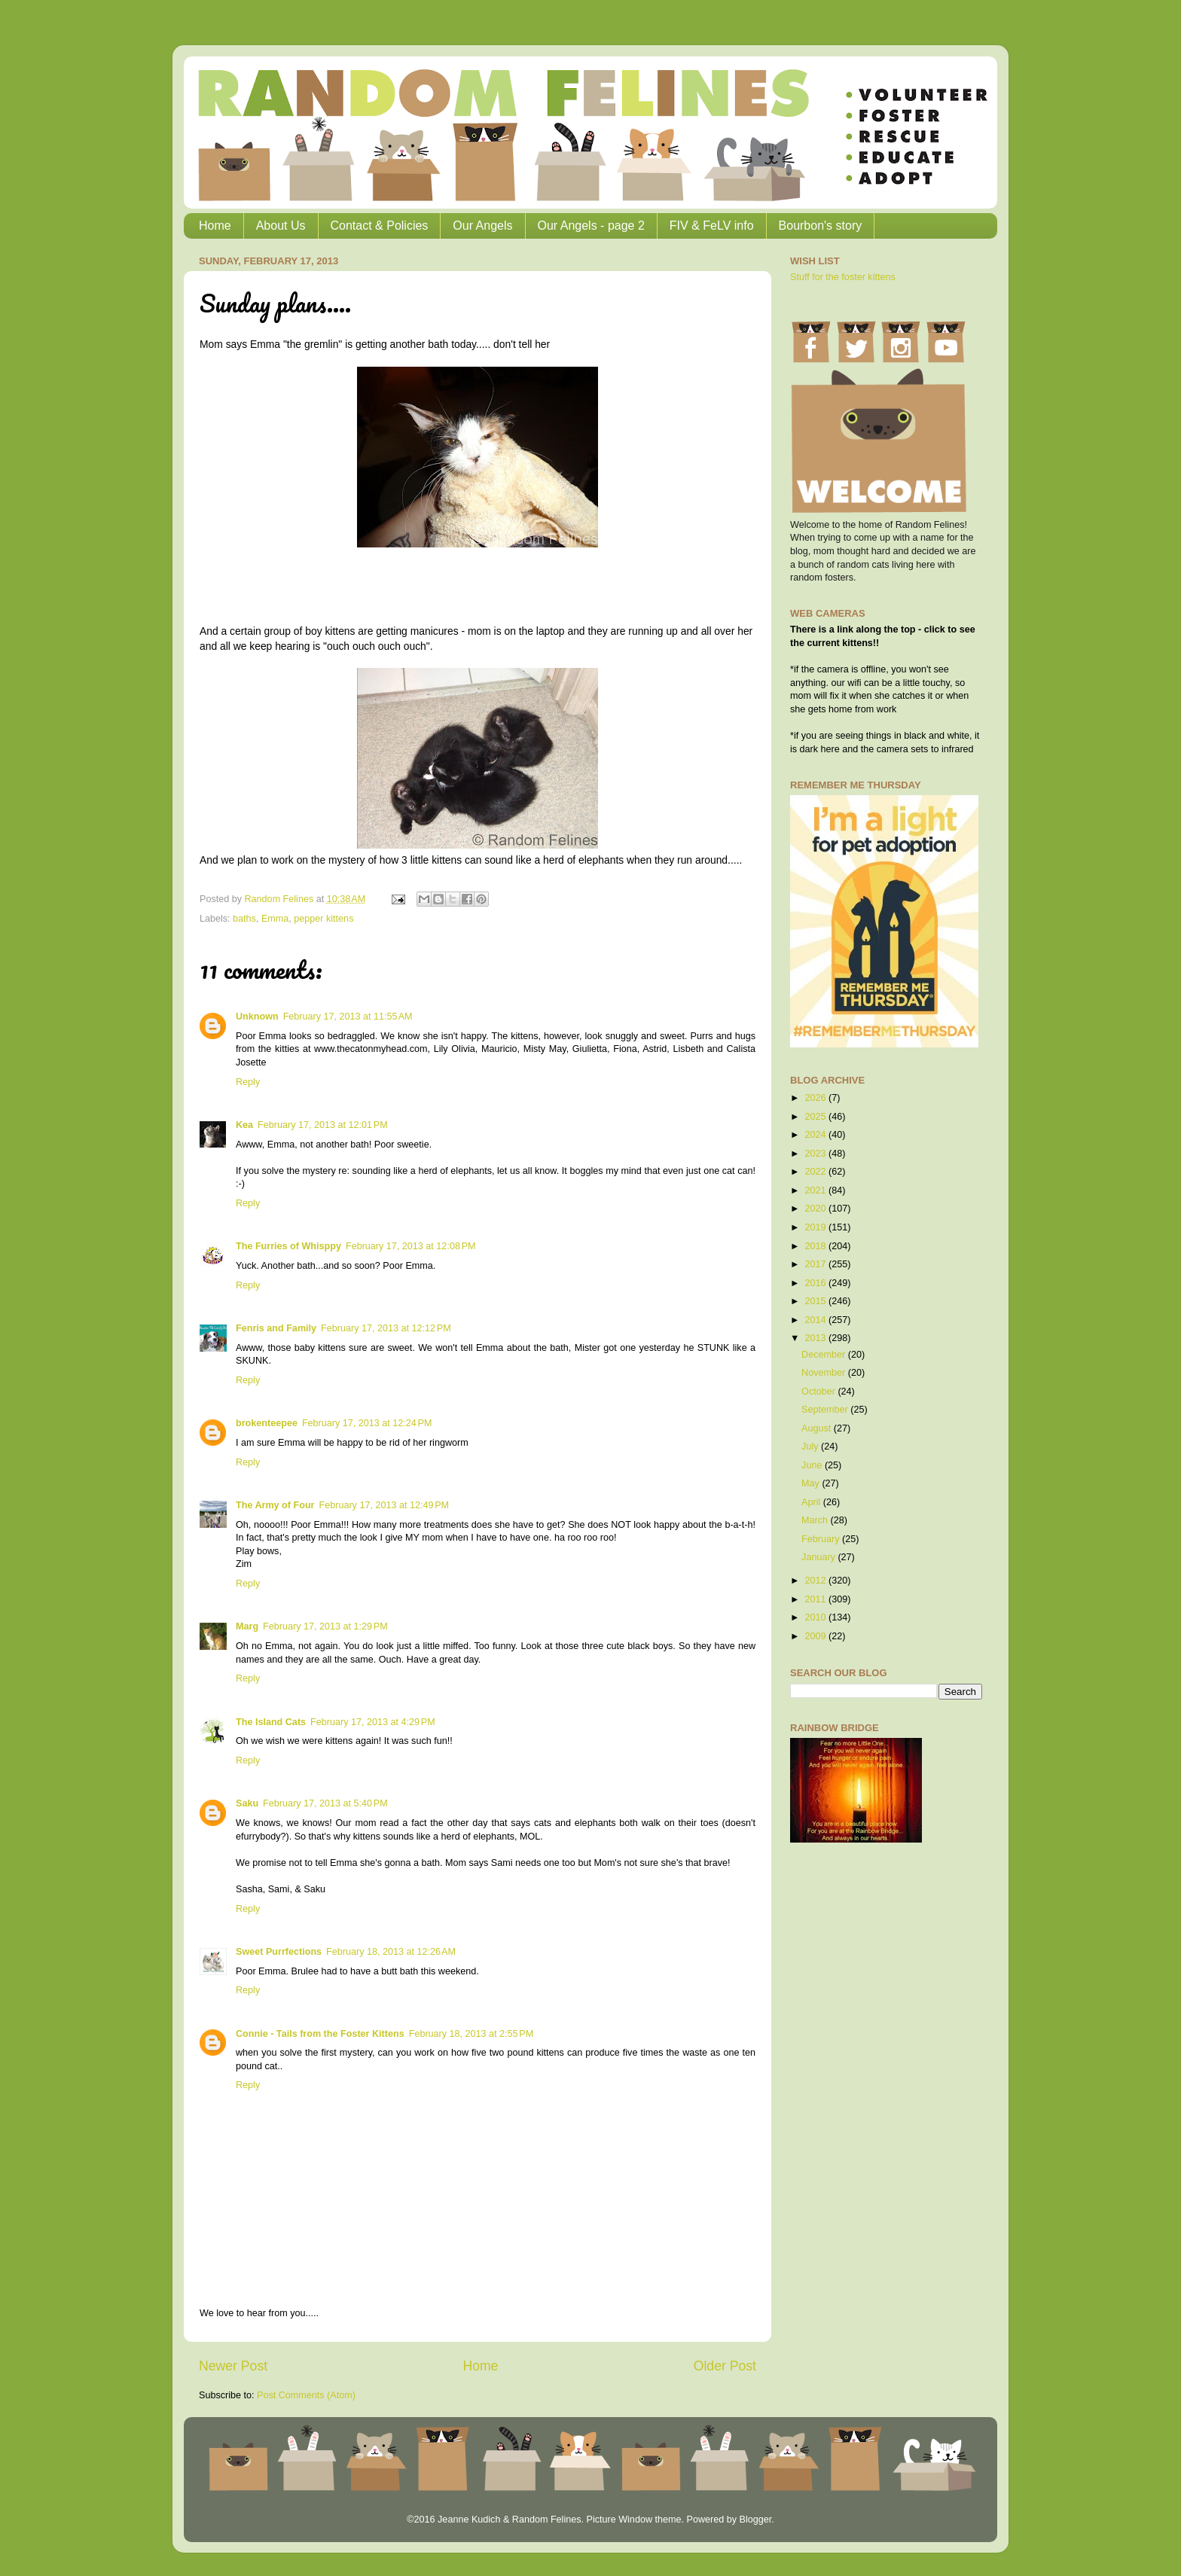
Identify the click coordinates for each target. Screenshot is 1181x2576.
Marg (247, 1626)
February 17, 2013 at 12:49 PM (384, 1505)
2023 (816, 1153)
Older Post (725, 2365)
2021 (816, 1190)
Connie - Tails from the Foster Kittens (320, 2034)
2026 (816, 1098)
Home (215, 225)
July (811, 1446)
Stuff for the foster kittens (843, 277)
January (819, 1557)
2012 (816, 1580)
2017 (816, 1264)
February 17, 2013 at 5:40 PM (325, 1803)
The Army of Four (275, 1505)
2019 (816, 1227)
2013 (816, 1338)
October (819, 1391)
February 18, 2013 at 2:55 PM (471, 2034)
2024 (816, 1134)
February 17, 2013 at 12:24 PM (367, 1423)
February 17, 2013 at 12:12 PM (386, 1328)
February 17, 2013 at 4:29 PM (372, 1722)
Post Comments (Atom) (306, 2395)
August (817, 1428)
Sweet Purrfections (279, 1951)
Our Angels (482, 225)
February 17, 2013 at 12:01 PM (323, 1125)
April (812, 1502)
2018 (816, 1246)
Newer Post (233, 2365)
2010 (816, 1617)
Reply (248, 1082)
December (824, 1354)
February (821, 1539)
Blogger (755, 2519)
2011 (816, 1599)
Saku (247, 1803)
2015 (816, 1301)
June (813, 1465)
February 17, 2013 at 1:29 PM (325, 1626)
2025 (816, 1116)
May (811, 1483)
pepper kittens (323, 918)
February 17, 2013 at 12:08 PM (411, 1246)
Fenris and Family (276, 1328)
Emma (274, 918)
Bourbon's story (820, 225)
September (825, 1409)
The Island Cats (271, 1722)
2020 (816, 1208)
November (824, 1372)
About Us (281, 225)
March (816, 1520)
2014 (816, 1320)
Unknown (257, 1016)
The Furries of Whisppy (288, 1246)
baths (244, 918)
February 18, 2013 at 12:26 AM (391, 1951)
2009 (816, 1636)
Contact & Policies (380, 225)
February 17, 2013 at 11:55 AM (348, 1016)
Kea (244, 1125)
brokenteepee (267, 1423)
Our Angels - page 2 (591, 225)
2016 (816, 1283)
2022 (816, 1171)
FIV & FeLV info (712, 225)
